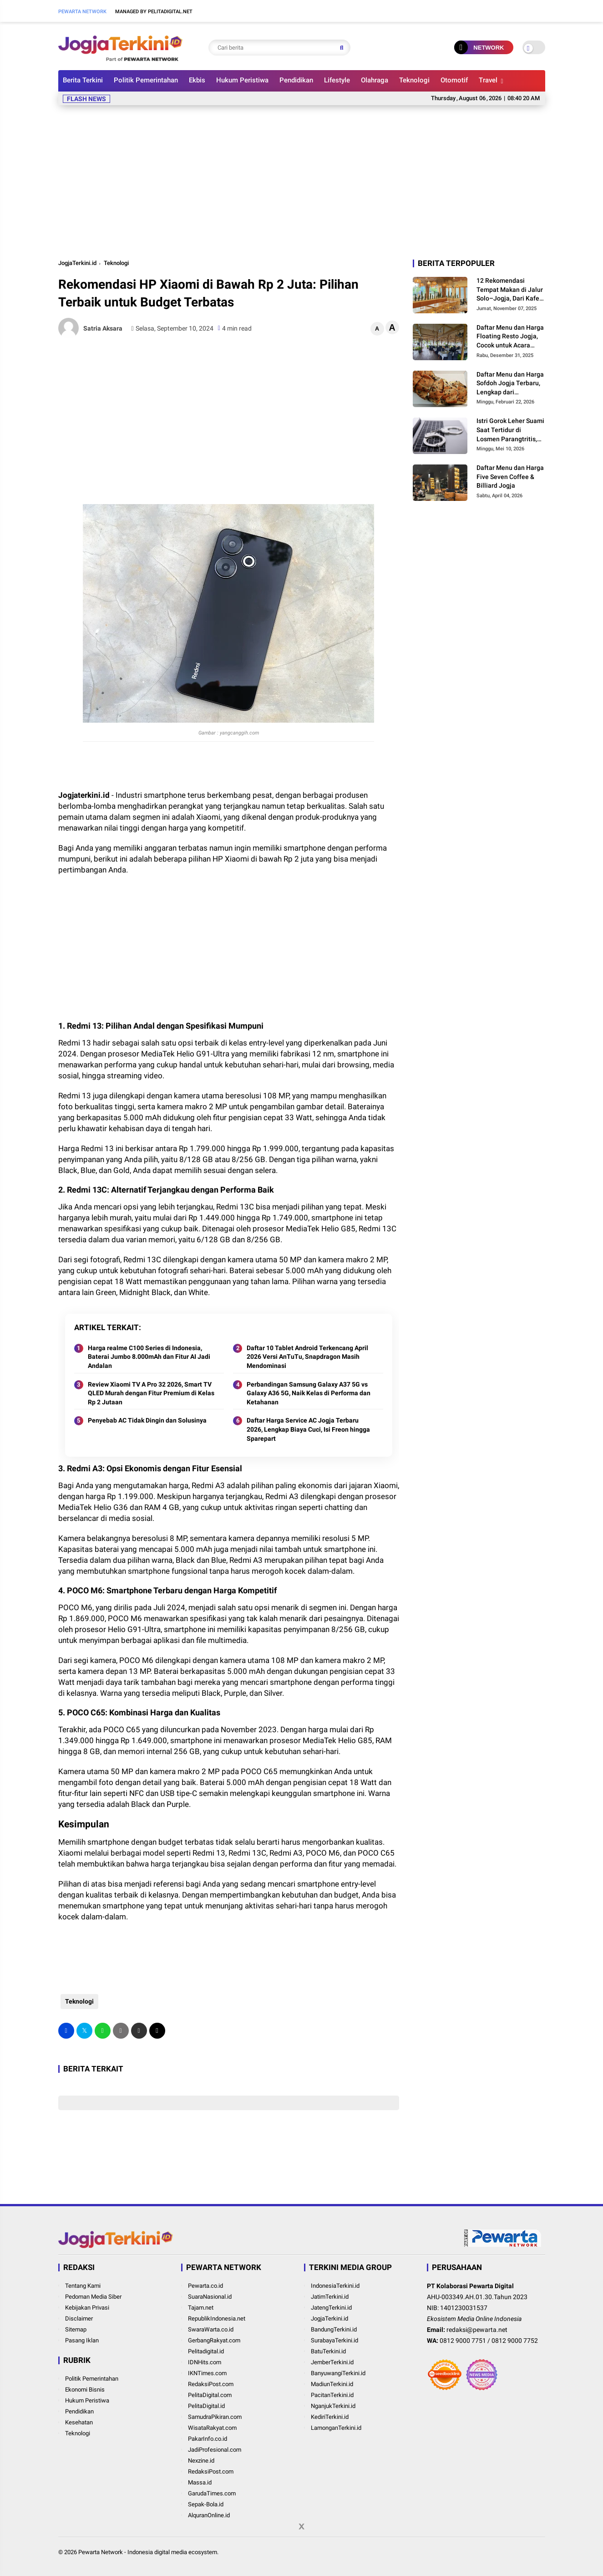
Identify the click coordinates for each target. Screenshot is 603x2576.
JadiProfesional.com (214, 2449)
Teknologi (414, 80)
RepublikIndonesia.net (216, 2318)
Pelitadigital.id (206, 2351)
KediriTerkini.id (330, 2416)
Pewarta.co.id (205, 2285)
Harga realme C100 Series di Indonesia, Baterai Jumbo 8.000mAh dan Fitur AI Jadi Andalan (149, 1356)
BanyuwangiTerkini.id (338, 2373)
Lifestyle (337, 80)
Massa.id (200, 2482)
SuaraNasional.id (210, 2296)
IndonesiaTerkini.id (335, 2285)
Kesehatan (79, 2422)
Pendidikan (296, 80)
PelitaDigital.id (206, 2406)
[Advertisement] (301, 180)
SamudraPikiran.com (215, 2416)
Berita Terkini (83, 80)
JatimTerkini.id (330, 2296)
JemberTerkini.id (332, 2362)
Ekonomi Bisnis (85, 2389)
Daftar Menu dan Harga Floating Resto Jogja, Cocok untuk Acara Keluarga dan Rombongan (510, 337)
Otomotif (454, 80)
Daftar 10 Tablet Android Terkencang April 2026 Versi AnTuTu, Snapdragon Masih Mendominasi (307, 1356)
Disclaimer (79, 2318)
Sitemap (75, 2329)
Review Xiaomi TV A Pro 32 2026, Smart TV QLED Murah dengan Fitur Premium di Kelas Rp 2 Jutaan (151, 1393)
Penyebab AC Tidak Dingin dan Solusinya (147, 1420)
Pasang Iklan (82, 2340)
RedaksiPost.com (210, 2384)
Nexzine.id (201, 2460)
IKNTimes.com (207, 2373)
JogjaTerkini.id (77, 263)
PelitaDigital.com (210, 2395)
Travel (488, 80)
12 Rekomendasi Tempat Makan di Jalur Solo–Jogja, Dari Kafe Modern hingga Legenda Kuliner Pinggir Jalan (509, 290)
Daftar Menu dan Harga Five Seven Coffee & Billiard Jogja (510, 476)
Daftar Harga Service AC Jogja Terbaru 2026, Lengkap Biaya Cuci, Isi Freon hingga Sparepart (308, 1429)
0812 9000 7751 (463, 2340)
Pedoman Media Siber (93, 2296)
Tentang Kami (83, 2285)
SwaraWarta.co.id (210, 2329)
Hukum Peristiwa (242, 80)
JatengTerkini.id (331, 2307)
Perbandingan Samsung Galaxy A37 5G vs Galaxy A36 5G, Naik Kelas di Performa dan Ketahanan (308, 1393)
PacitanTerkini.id (332, 2395)
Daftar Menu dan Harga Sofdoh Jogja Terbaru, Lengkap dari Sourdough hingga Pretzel (510, 384)
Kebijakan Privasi (87, 2307)
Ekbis (197, 80)
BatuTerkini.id (328, 2351)
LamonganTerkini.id (336, 2427)
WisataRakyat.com (212, 2427)
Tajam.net (200, 2307)
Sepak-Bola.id (205, 2504)
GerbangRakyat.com (214, 2340)
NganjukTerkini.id (333, 2406)
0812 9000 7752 (515, 2340)
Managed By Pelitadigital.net (154, 12)
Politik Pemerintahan (146, 80)
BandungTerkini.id (334, 2329)
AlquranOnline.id (209, 2515)
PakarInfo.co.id (207, 2438)
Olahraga (374, 80)
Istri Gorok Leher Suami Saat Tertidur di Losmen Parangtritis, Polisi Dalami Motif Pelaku (510, 430)
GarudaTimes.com (212, 2493)
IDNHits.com (204, 2362)
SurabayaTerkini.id (334, 2340)
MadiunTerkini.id (332, 2384)
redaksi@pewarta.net (476, 2329)
